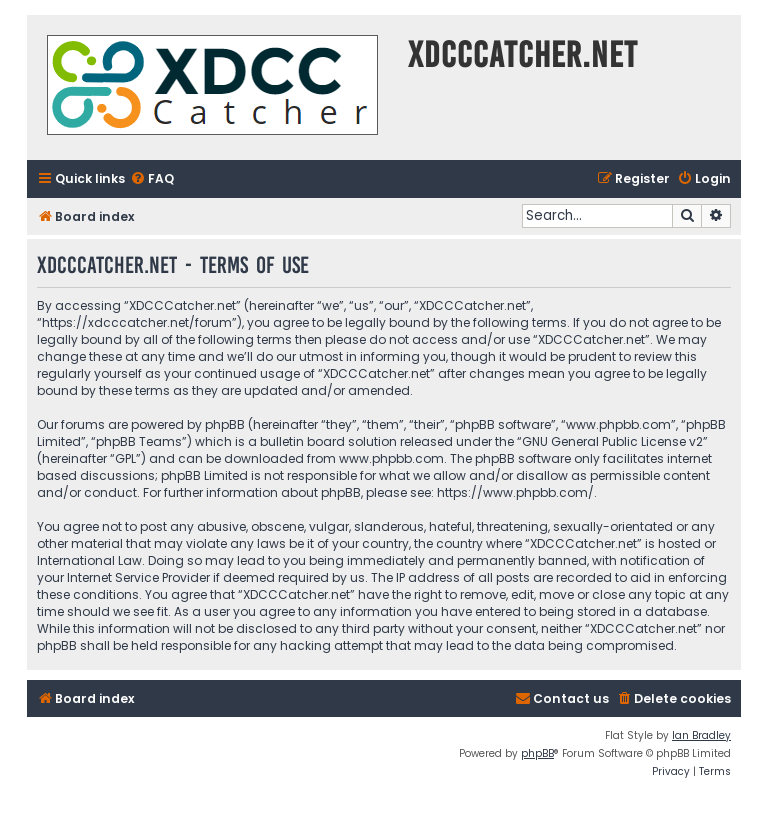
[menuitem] (152, 179)
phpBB (537, 753)
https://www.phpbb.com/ (515, 492)
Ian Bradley (701, 735)
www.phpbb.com (391, 458)
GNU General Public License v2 (612, 441)
